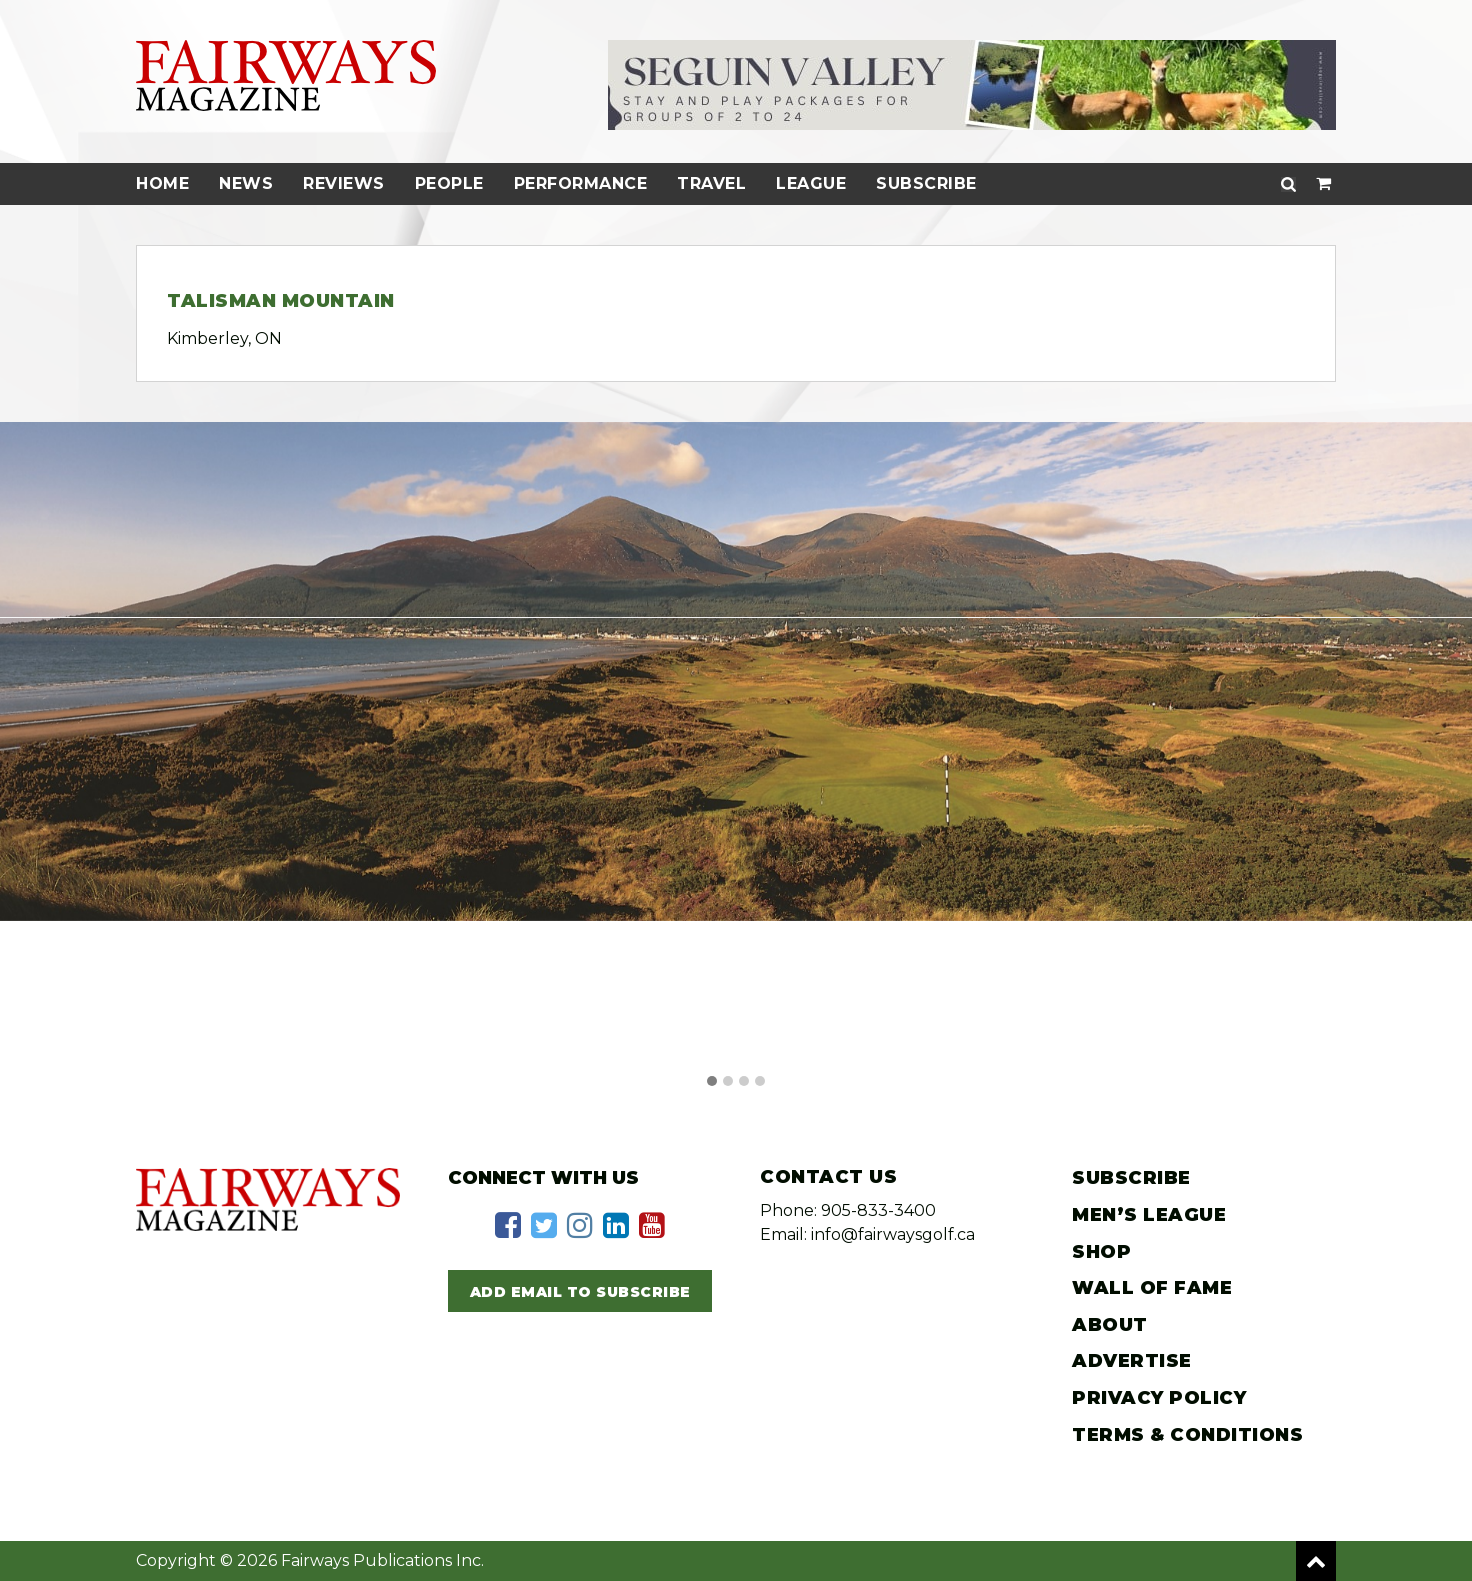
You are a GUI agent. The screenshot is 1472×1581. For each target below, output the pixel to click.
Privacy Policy (1159, 1398)
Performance (581, 183)
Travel (711, 183)
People (449, 183)
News (246, 183)
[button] (712, 1082)
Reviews (344, 183)
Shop (1101, 1252)
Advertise (1132, 1361)
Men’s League (1149, 1215)
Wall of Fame (1152, 1288)
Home (162, 183)
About (1110, 1325)
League (811, 183)
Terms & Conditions (1187, 1435)
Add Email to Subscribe (580, 1292)
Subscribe (926, 183)
